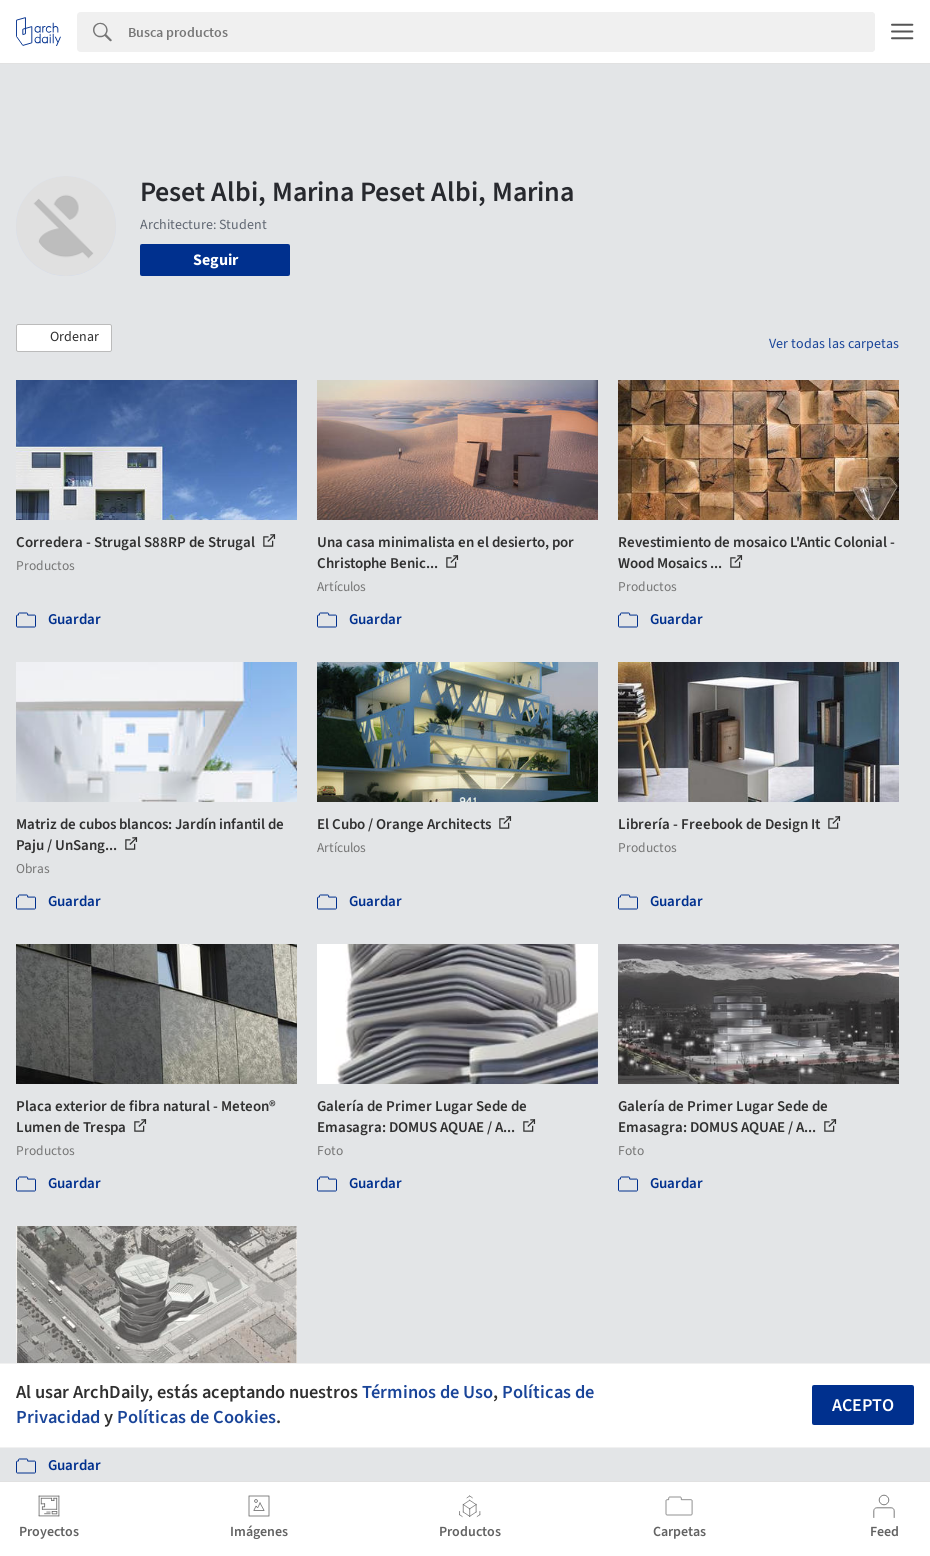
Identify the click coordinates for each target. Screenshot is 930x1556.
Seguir (215, 260)
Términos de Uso (427, 1392)
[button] (64, 338)
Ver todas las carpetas (834, 344)
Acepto (863, 1405)
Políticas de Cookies (196, 1417)
